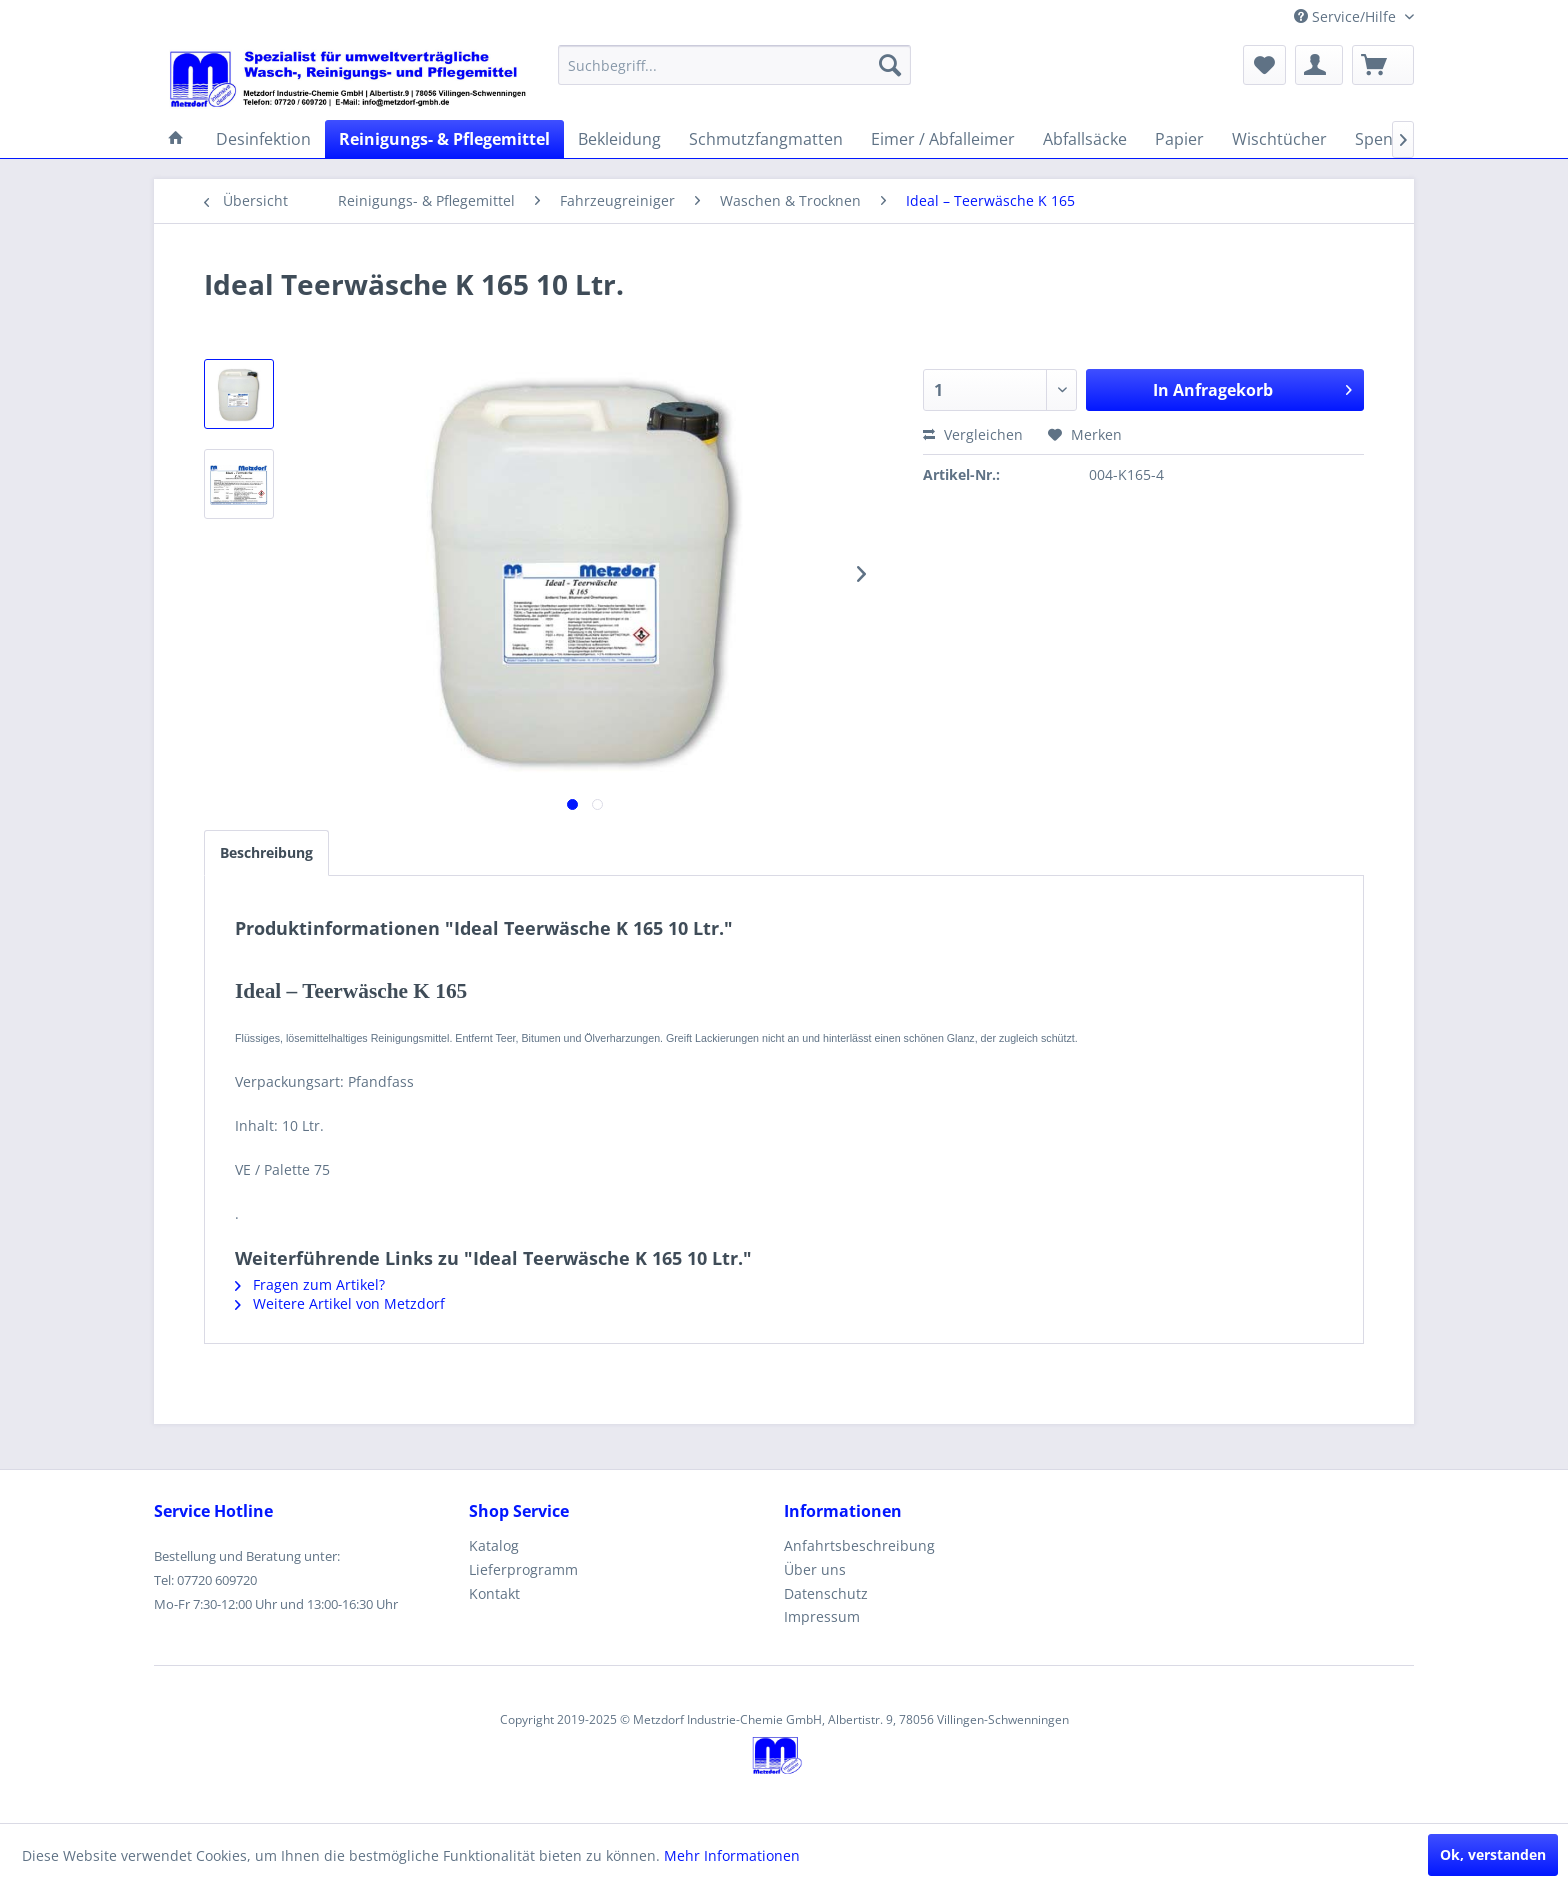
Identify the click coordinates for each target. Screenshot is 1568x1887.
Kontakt (494, 1593)
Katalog (494, 1545)
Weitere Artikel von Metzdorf (340, 1303)
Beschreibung (266, 852)
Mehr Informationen (732, 1855)
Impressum (822, 1616)
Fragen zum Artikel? (310, 1284)
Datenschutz (826, 1593)
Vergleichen (973, 434)
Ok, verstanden (1493, 1854)
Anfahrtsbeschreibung (859, 1545)
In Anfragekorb (1252, 387)
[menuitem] (734, 65)
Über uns (815, 1569)
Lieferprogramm (523, 1569)
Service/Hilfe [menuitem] (1347, 16)
